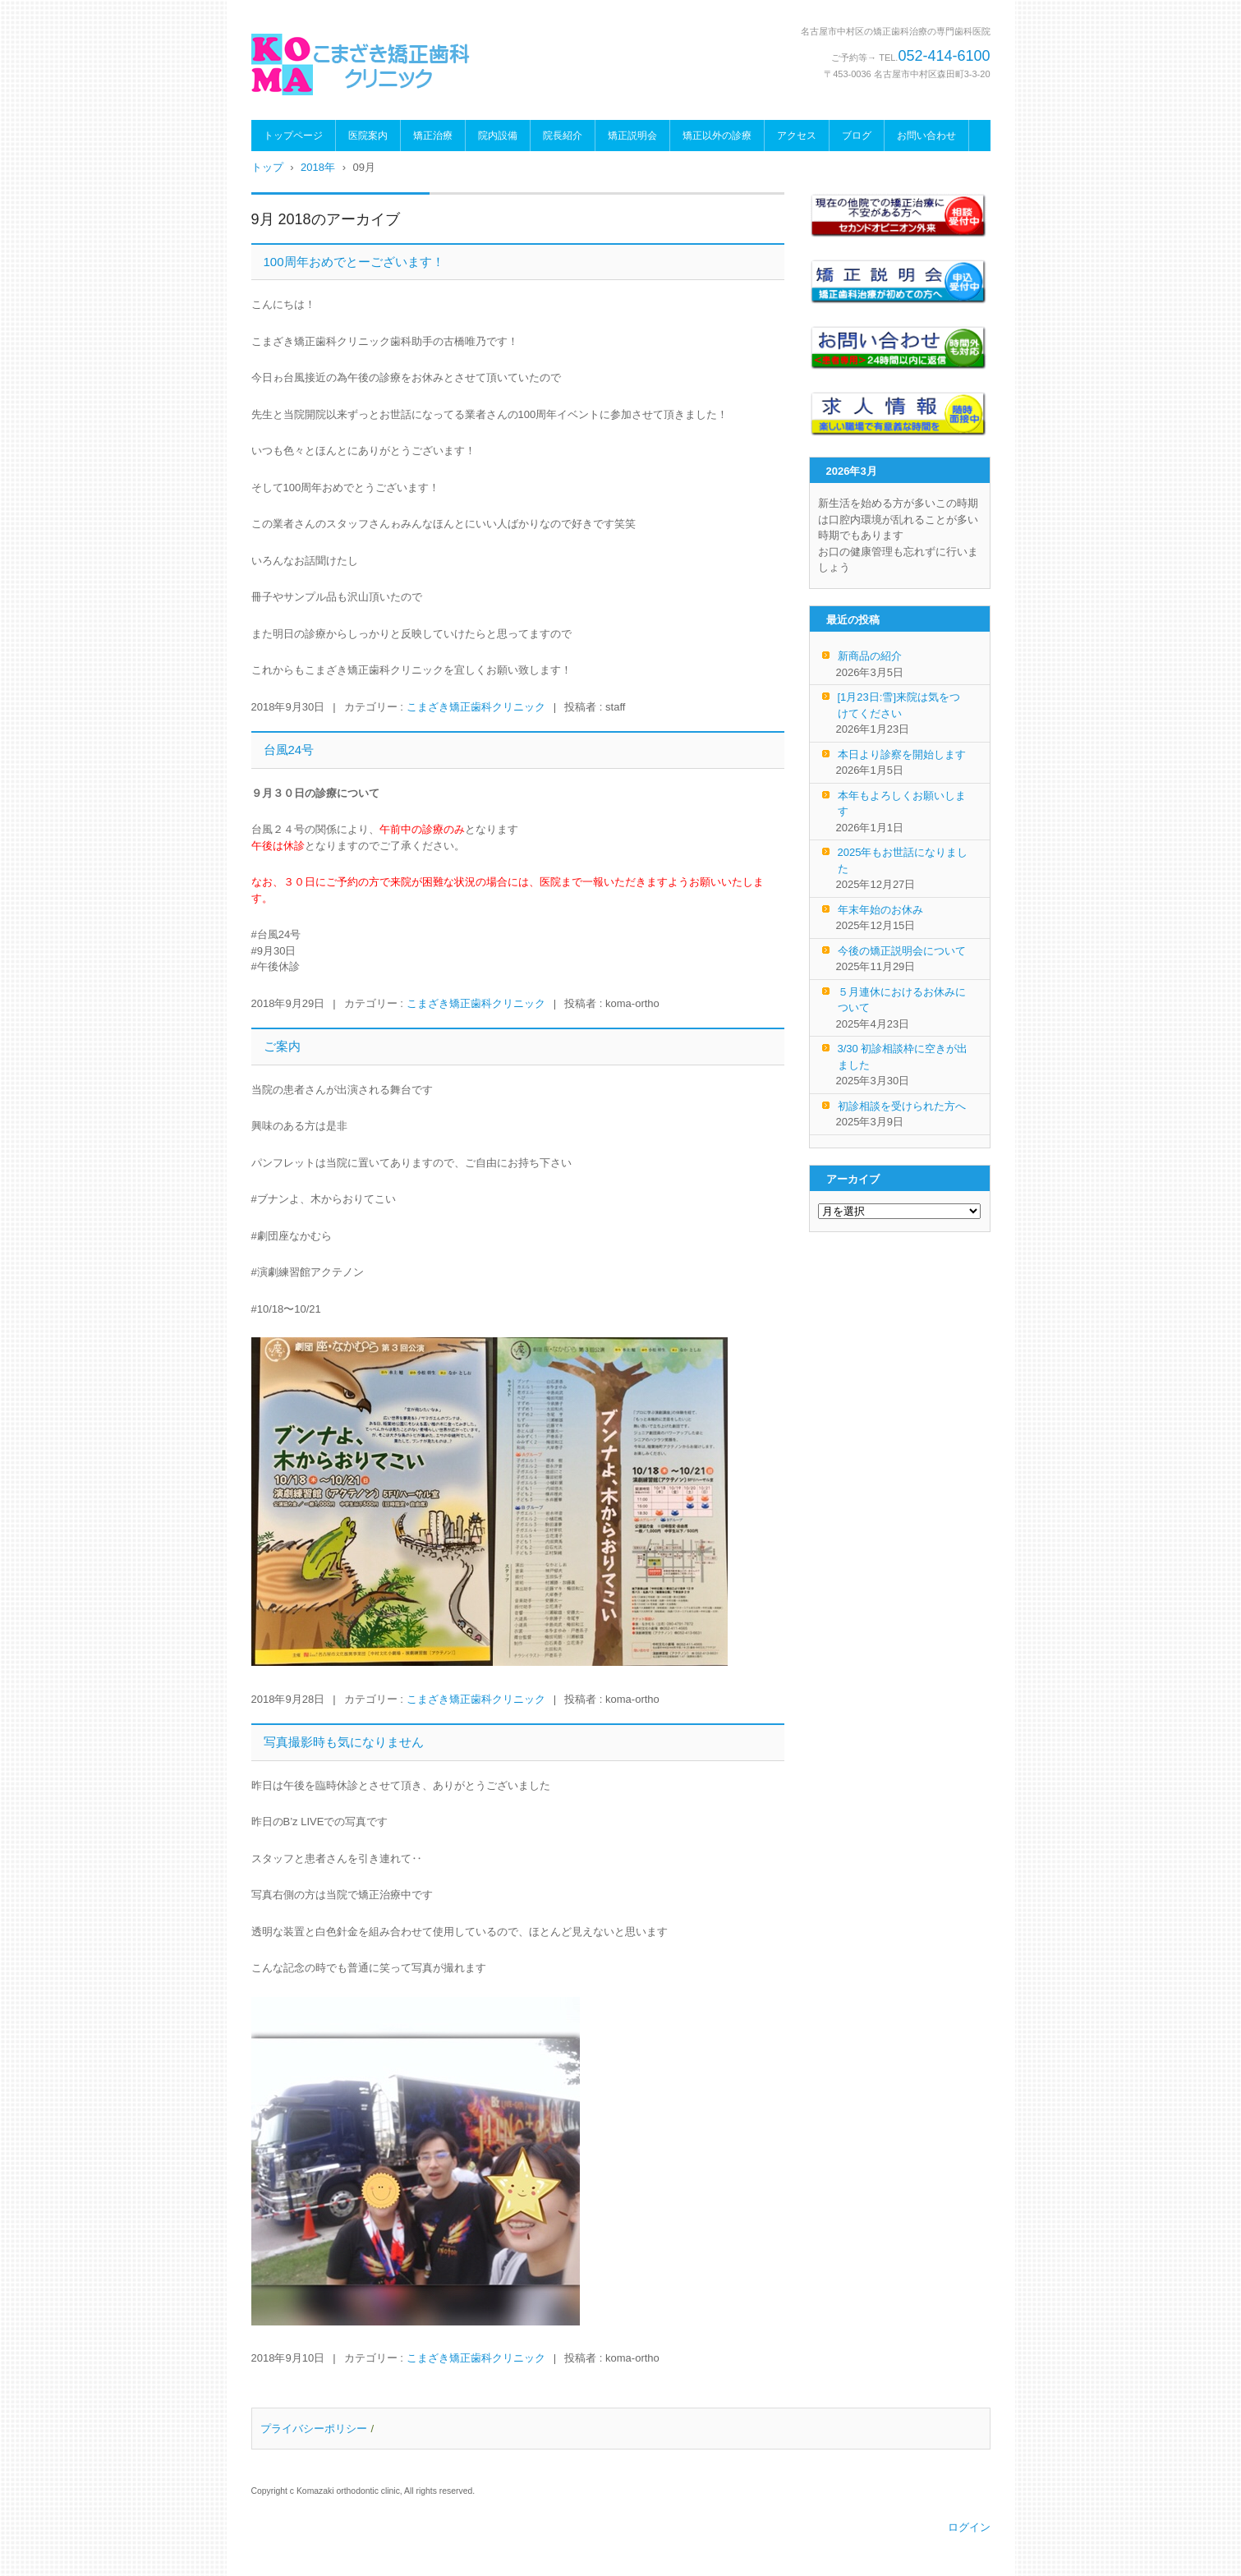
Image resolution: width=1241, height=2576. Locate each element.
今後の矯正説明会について (902, 951)
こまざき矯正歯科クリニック (476, 707)
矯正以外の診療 (717, 135)
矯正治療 (433, 135)
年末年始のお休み (880, 910)
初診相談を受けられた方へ (902, 1106)
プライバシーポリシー (313, 2428)
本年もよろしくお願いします (902, 803)
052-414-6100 (944, 56)
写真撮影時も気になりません (344, 1742)
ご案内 (282, 1046)
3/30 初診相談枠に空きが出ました (903, 1056)
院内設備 (497, 135)
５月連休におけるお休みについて (902, 1000)
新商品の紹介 (870, 656)
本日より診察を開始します (902, 754)
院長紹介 (562, 135)
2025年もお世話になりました (903, 860)
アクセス (796, 135)
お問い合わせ (926, 135)
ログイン (969, 2527)
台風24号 (289, 750)
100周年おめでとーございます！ (354, 262)
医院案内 (368, 135)
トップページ (293, 135)
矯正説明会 (632, 135)
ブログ (856, 135)
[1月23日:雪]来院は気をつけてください (899, 705)
